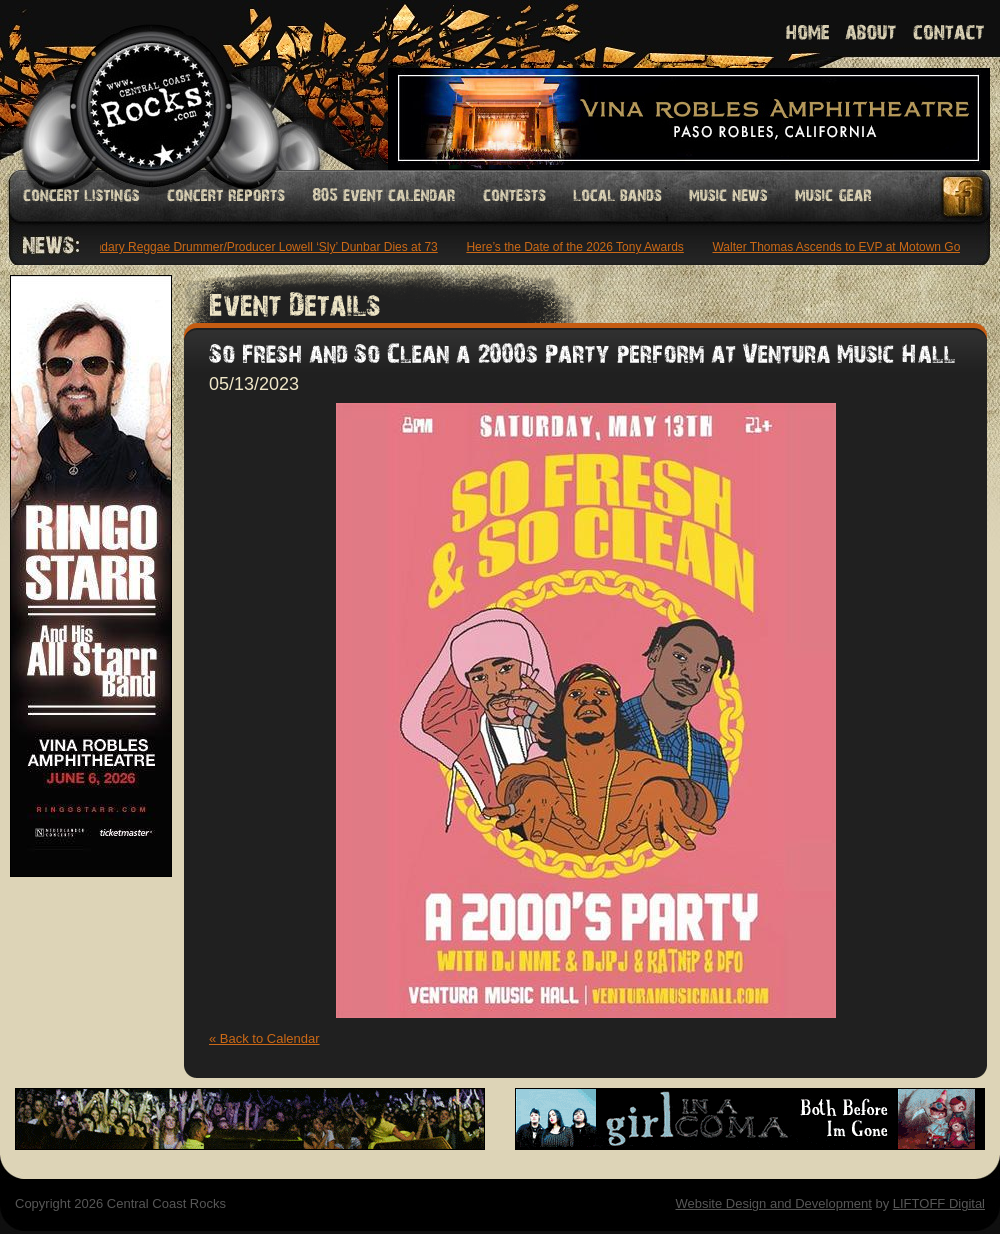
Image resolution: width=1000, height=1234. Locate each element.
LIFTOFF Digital (939, 1203)
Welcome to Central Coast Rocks (127, 84)
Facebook (964, 196)
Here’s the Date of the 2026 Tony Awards (577, 247)
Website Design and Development (773, 1203)
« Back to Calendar (264, 1038)
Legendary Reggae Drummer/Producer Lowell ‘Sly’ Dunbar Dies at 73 (256, 247)
